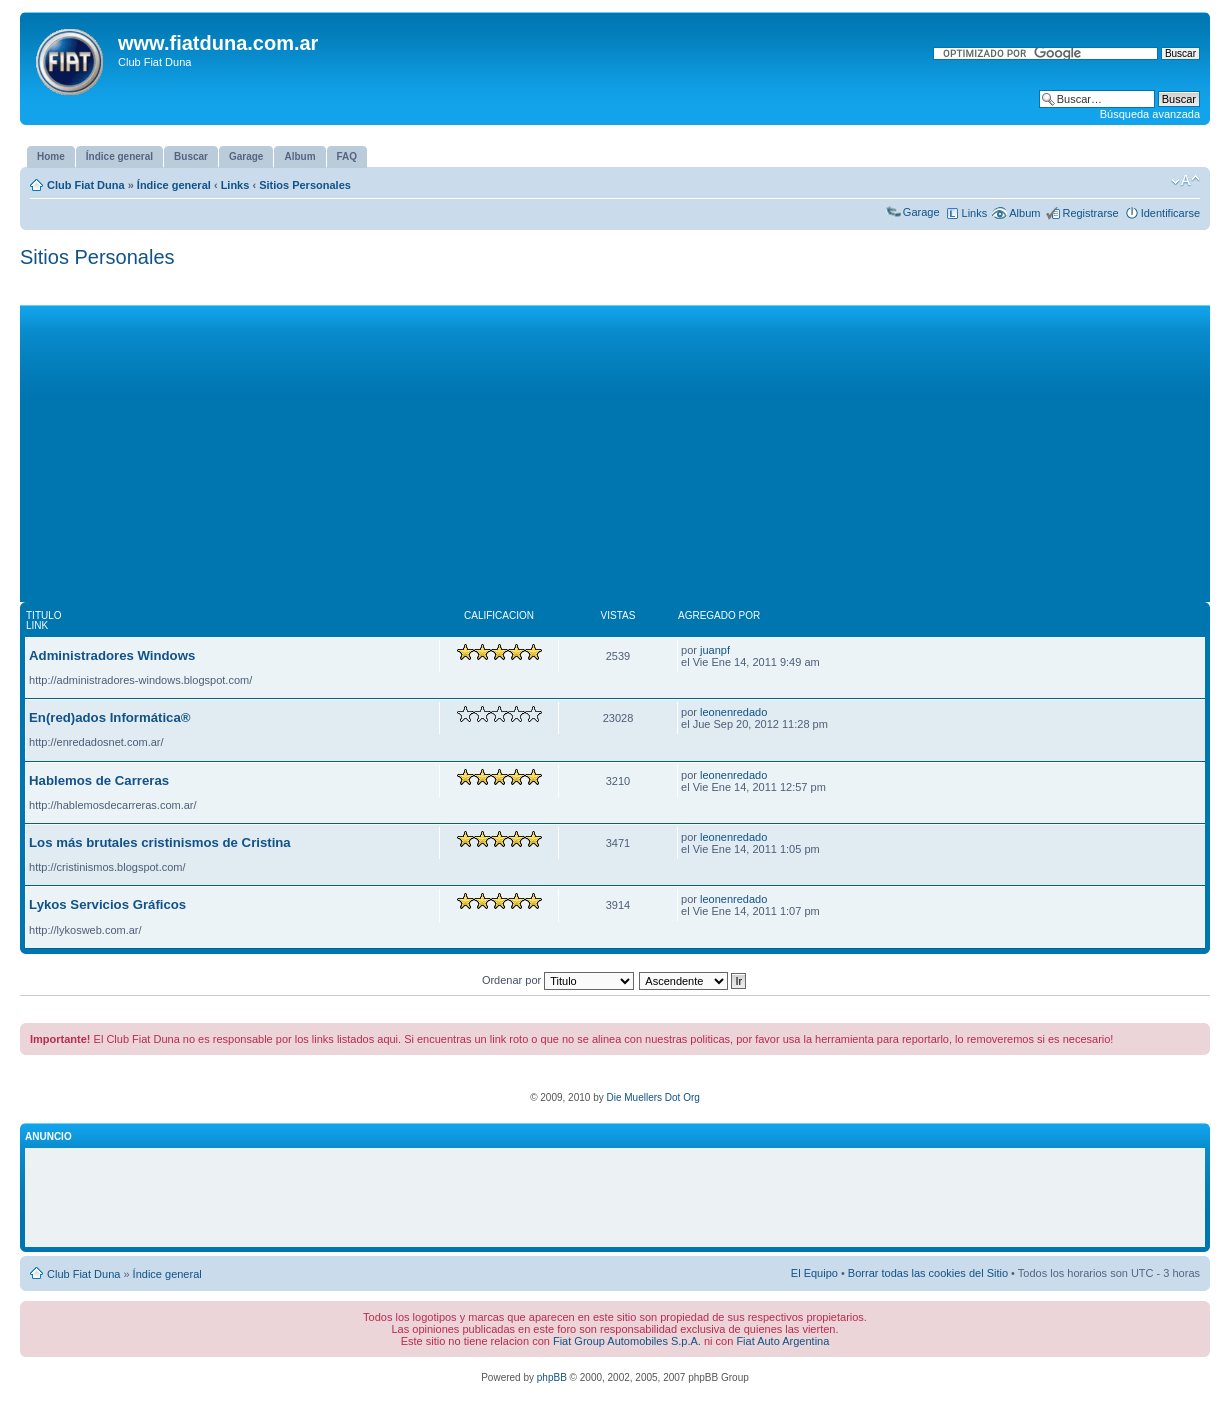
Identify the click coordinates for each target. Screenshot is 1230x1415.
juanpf (715, 650)
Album (1024, 213)
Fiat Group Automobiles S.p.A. (627, 1341)
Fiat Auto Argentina (782, 1341)
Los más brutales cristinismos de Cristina (160, 842)
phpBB (552, 1377)
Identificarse (1170, 213)
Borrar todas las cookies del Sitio (928, 1273)
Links (235, 185)
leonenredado (733, 712)
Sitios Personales (305, 185)
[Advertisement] (615, 445)
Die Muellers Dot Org (652, 1097)
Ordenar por (558, 980)
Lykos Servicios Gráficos (107, 904)
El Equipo (814, 1273)
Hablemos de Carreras (99, 780)
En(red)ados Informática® (109, 717)
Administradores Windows (112, 655)
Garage (921, 212)
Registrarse (1090, 213)
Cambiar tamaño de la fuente (1185, 181)
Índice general (174, 185)
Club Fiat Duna (86, 185)
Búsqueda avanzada (1150, 114)
